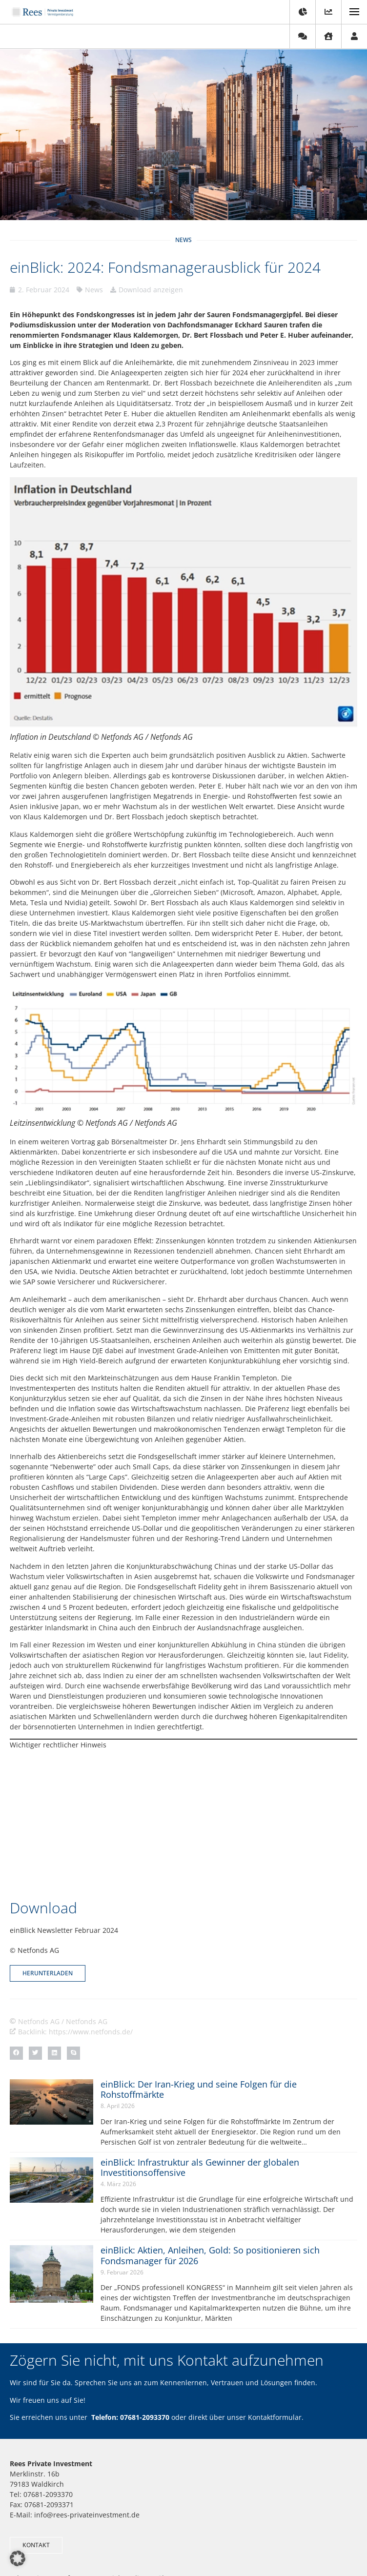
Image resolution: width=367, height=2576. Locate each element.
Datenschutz (193, 2538)
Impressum (149, 2538)
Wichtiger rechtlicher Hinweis (58, 1744)
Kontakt (111, 2538)
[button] (16, 1939)
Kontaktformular (275, 2303)
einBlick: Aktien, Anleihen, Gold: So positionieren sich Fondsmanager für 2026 (210, 2141)
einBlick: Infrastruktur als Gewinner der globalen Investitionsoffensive (200, 2054)
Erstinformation (244, 2538)
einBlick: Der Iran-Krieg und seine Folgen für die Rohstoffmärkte (199, 1976)
